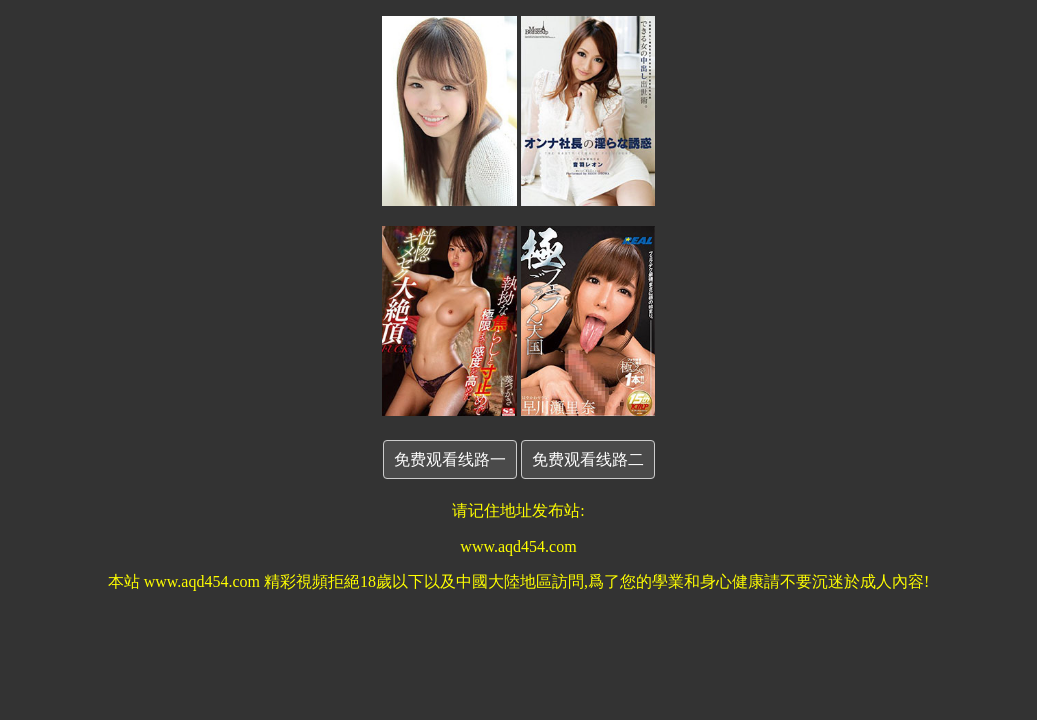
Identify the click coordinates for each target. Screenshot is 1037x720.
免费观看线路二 (588, 459)
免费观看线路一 (450, 459)
